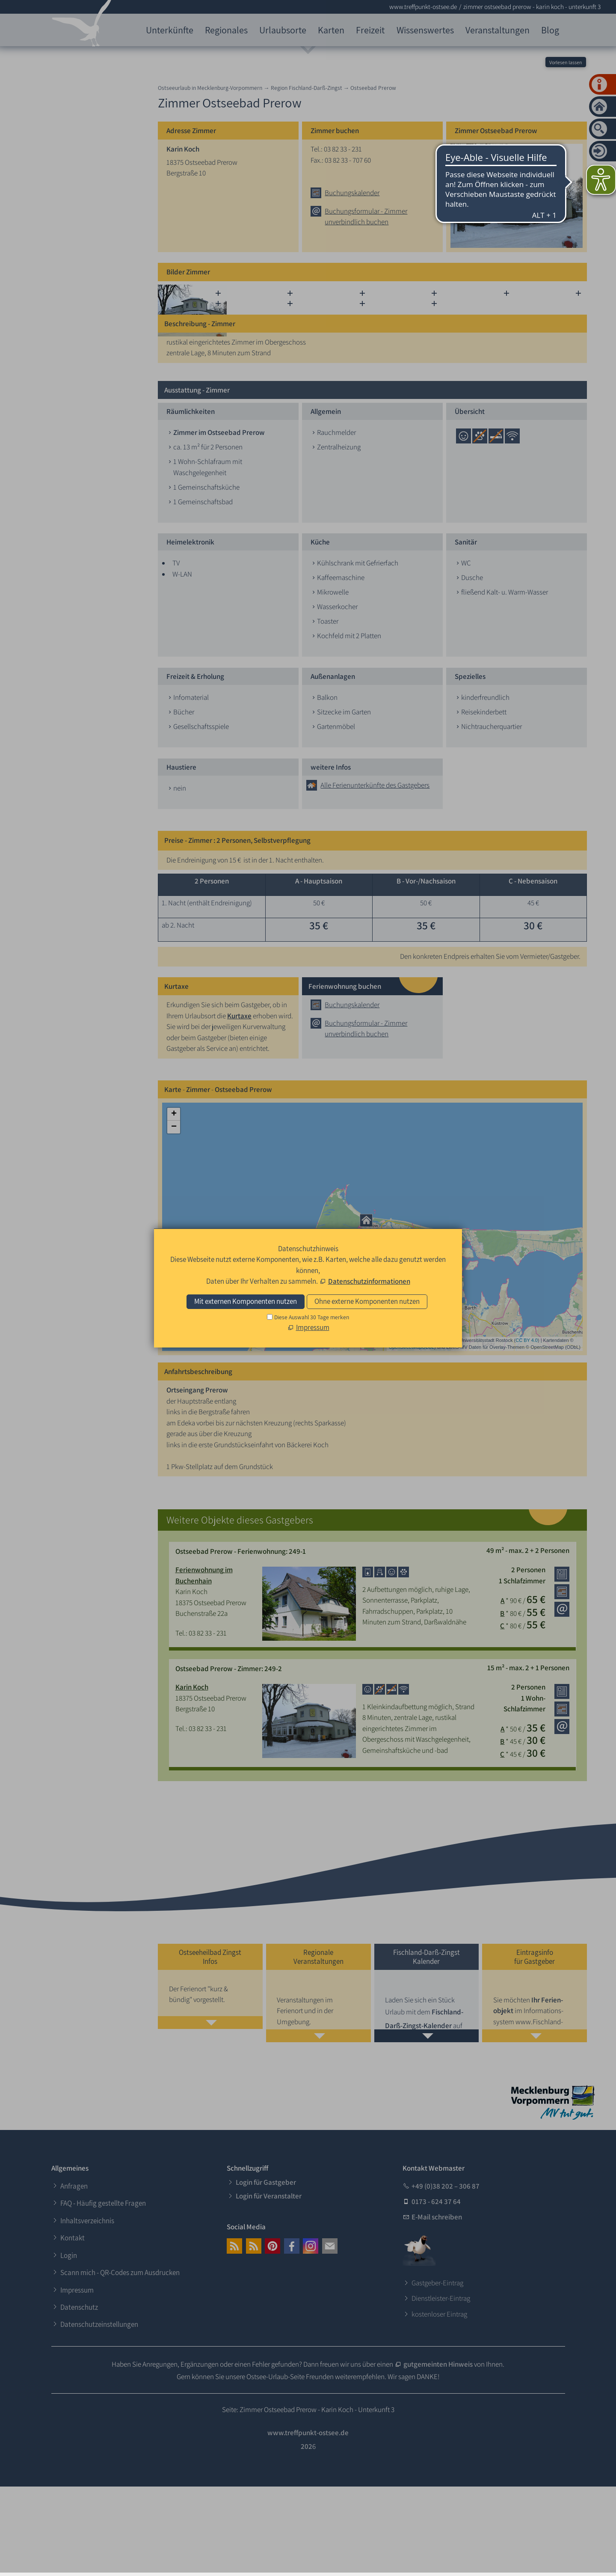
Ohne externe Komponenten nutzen (367, 1301)
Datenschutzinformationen (369, 1281)
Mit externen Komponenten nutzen (245, 1301)
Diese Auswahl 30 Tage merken (311, 1317)
